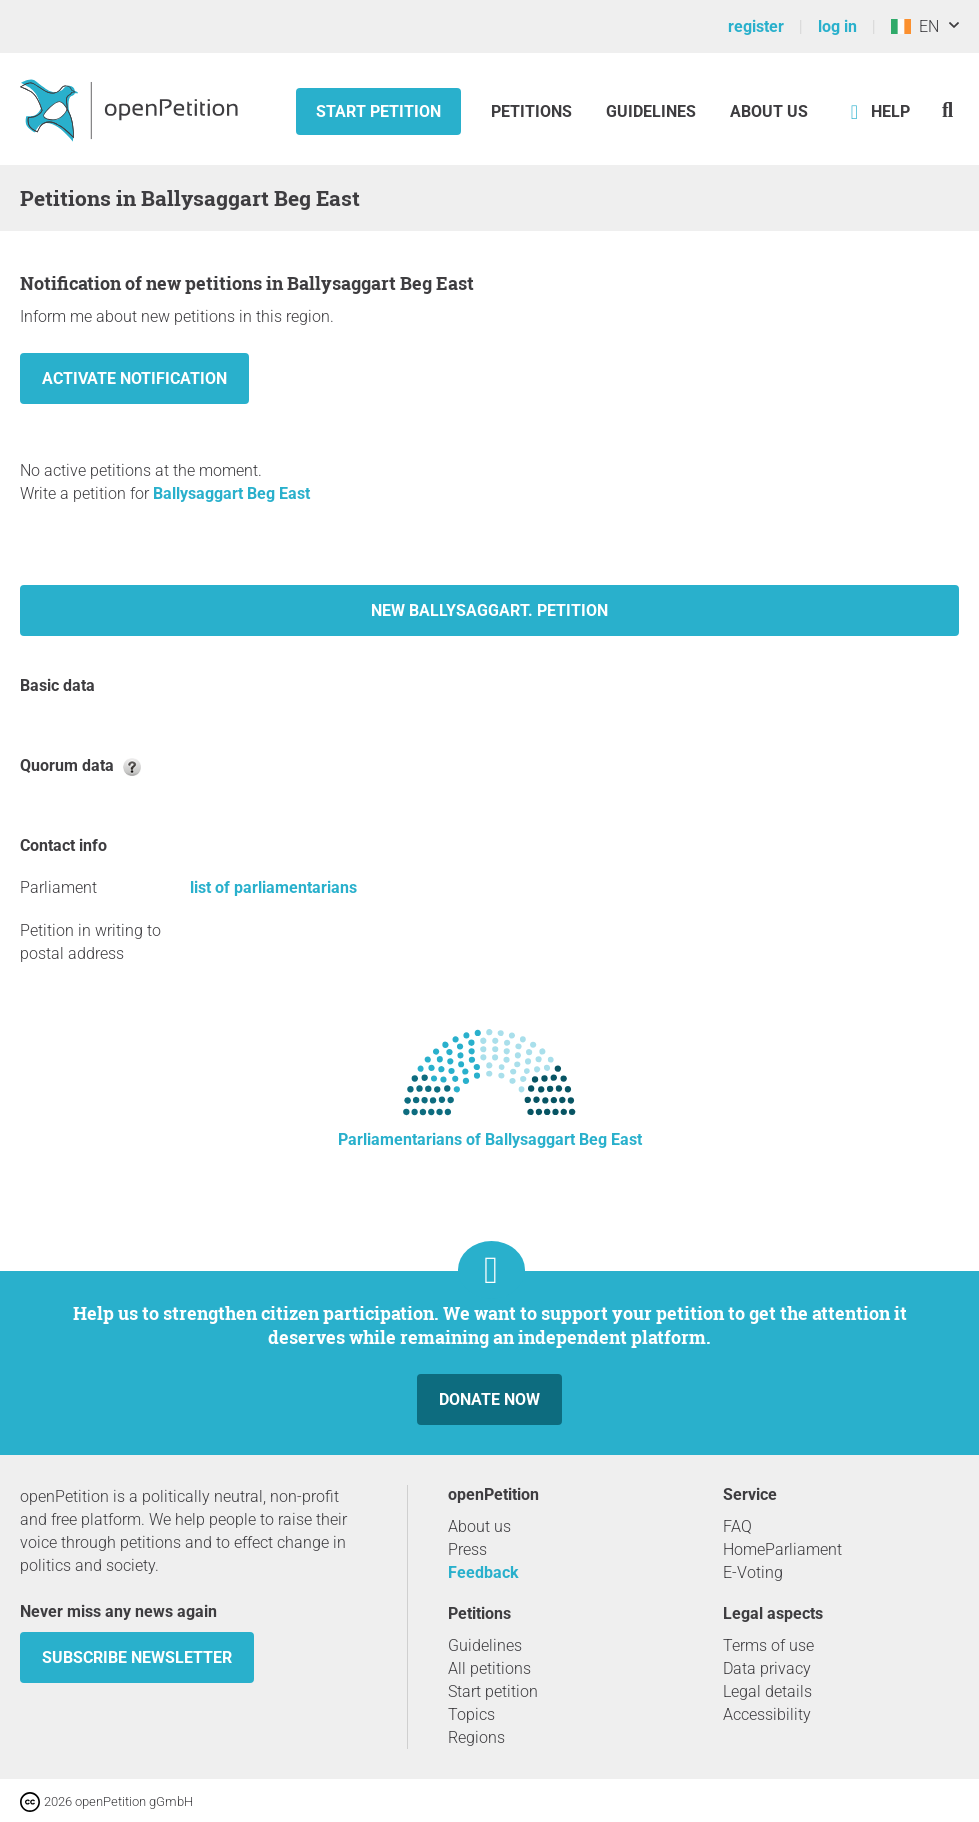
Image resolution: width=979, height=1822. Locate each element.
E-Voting (753, 1572)
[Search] (947, 109)
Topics (471, 1714)
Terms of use (768, 1645)
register (756, 26)
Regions (476, 1737)
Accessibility (767, 1714)
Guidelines (651, 111)
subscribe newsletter (137, 1657)
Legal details (767, 1691)
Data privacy (767, 1668)
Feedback (483, 1572)
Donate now (489, 1399)
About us (769, 111)
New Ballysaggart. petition (489, 610)
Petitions (533, 111)
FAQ (737, 1526)
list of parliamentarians (273, 887)
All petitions (489, 1668)
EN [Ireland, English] (915, 26)
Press (467, 1549)
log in (837, 26)
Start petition (378, 111)
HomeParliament (782, 1549)
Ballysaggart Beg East (231, 493)
